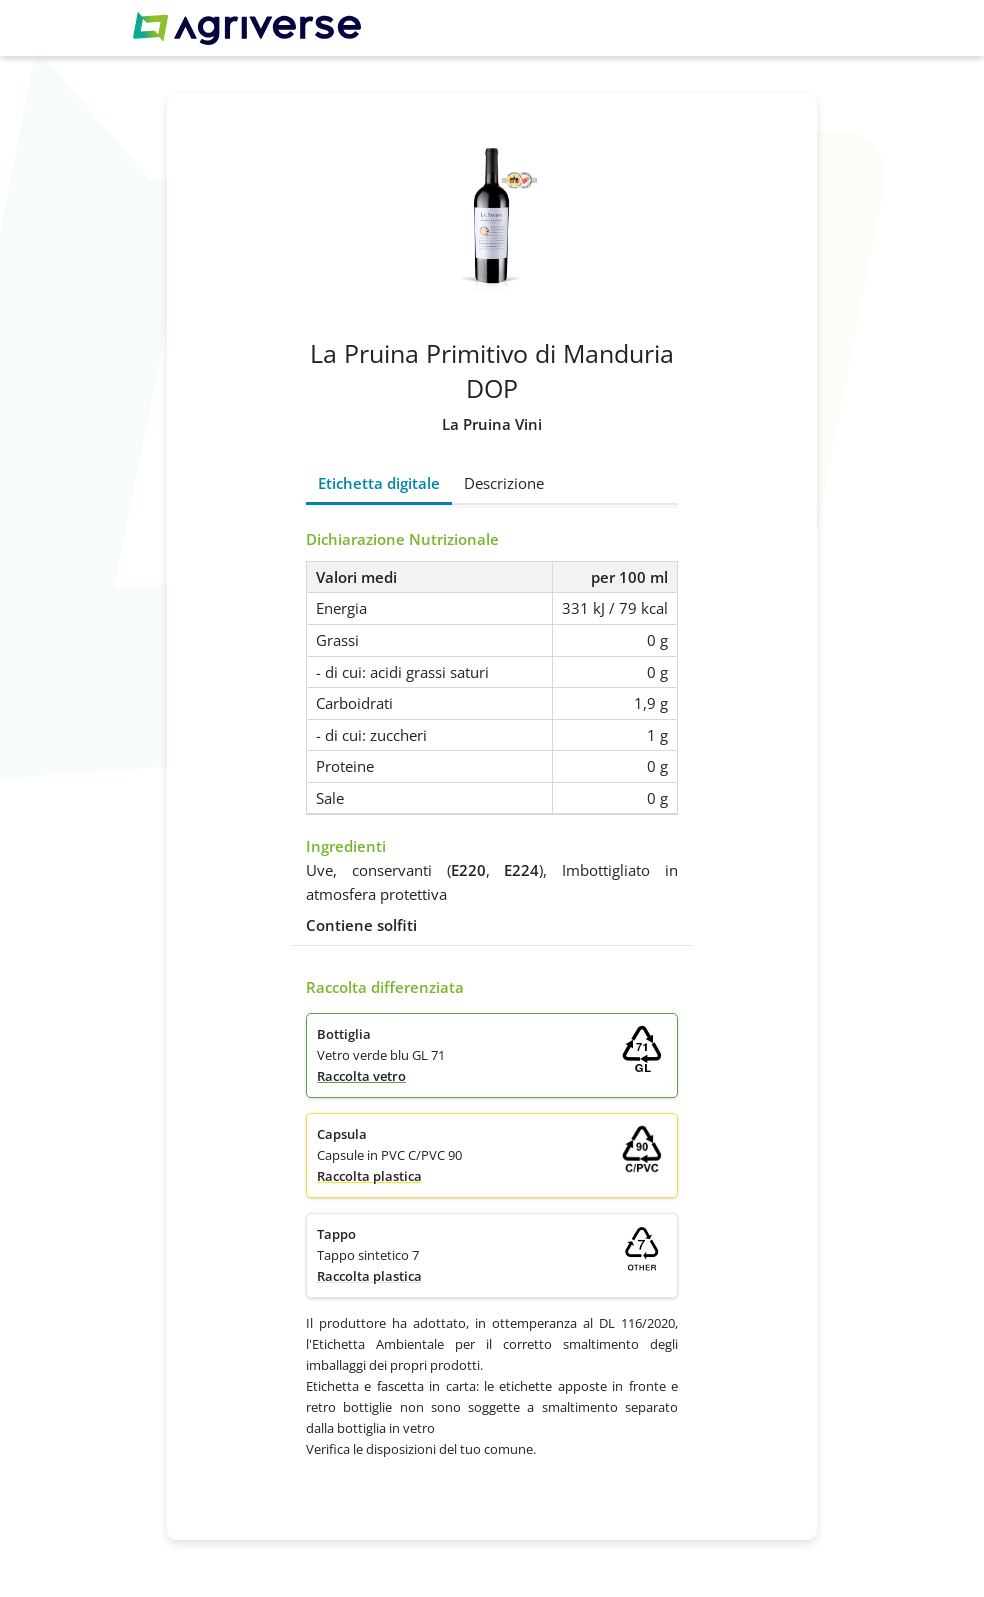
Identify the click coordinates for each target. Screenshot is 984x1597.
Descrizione (504, 483)
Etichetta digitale (379, 483)
